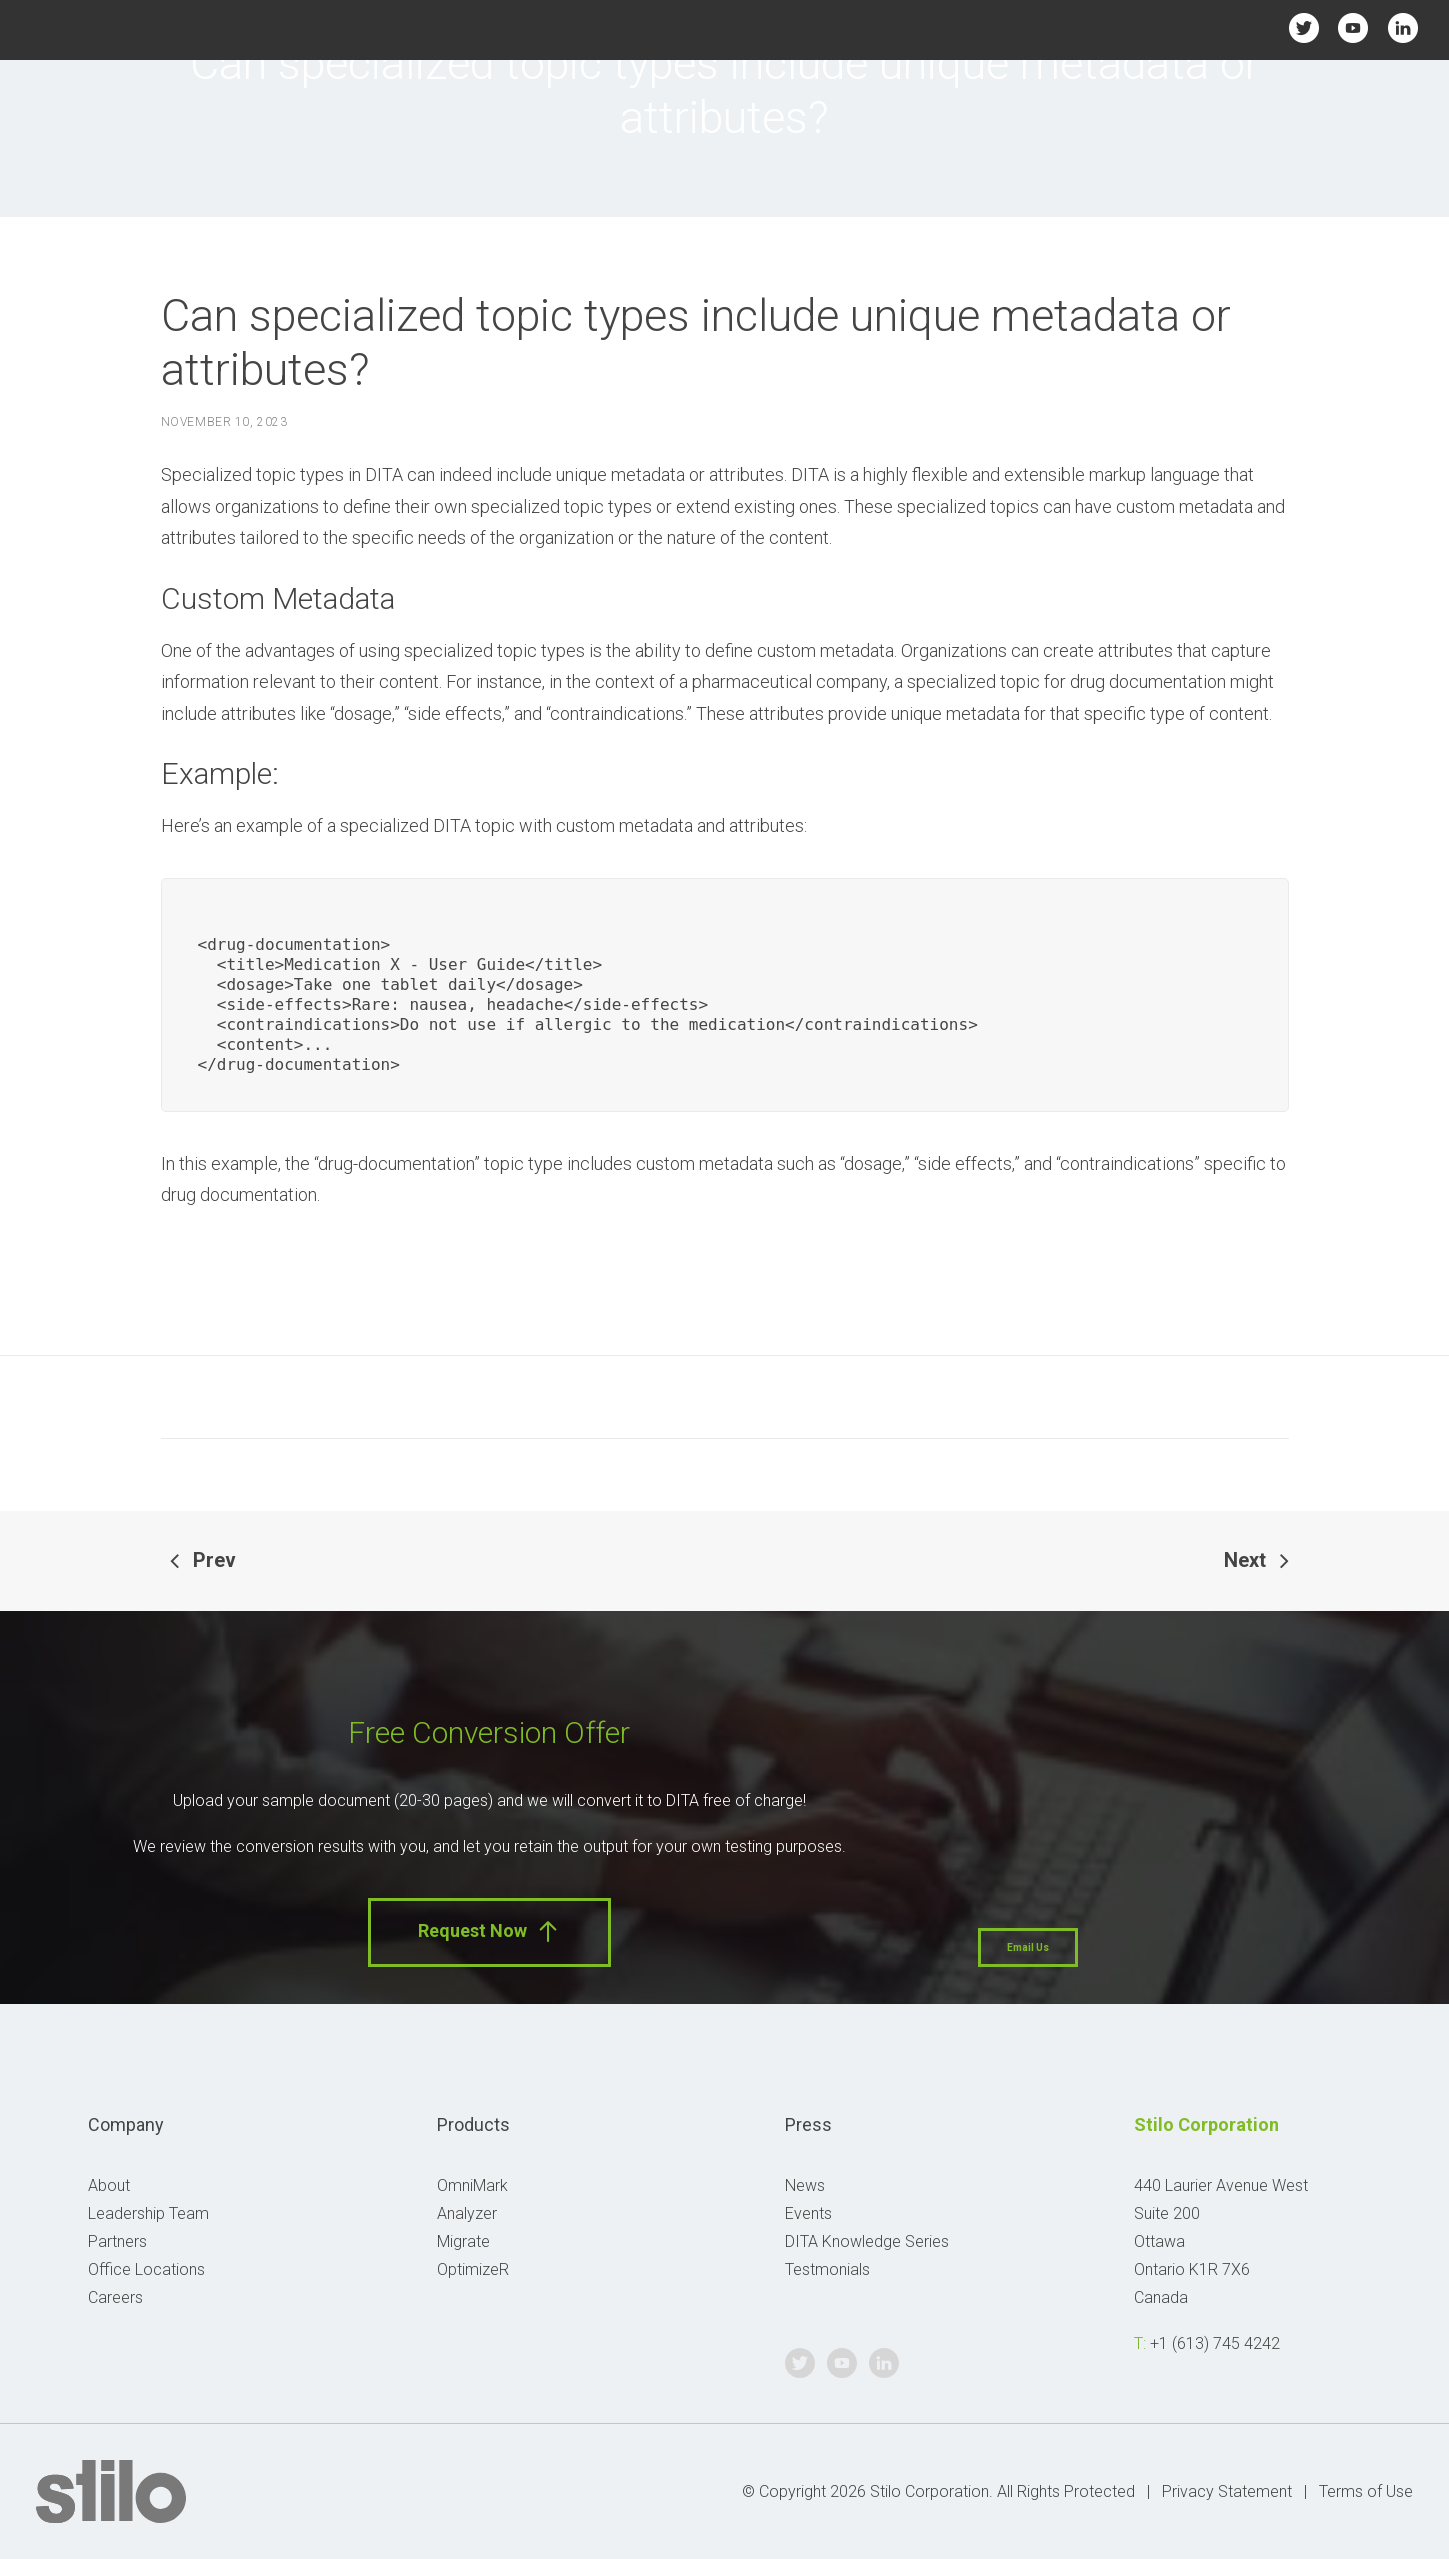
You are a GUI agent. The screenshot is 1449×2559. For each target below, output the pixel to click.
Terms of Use (1366, 2491)
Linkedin (1402, 27)
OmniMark (472, 2185)
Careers (115, 2297)
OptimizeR (473, 2269)
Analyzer (467, 2213)
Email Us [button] (1028, 1947)
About (109, 2185)
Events (808, 2213)
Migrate (463, 2241)
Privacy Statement (1227, 2491)
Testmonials (827, 2269)
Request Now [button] (489, 1931)
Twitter (1304, 27)
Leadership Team (148, 2213)
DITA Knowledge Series (867, 2241)
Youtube (1353, 27)
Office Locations (146, 2269)
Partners (117, 2241)
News (805, 2185)
